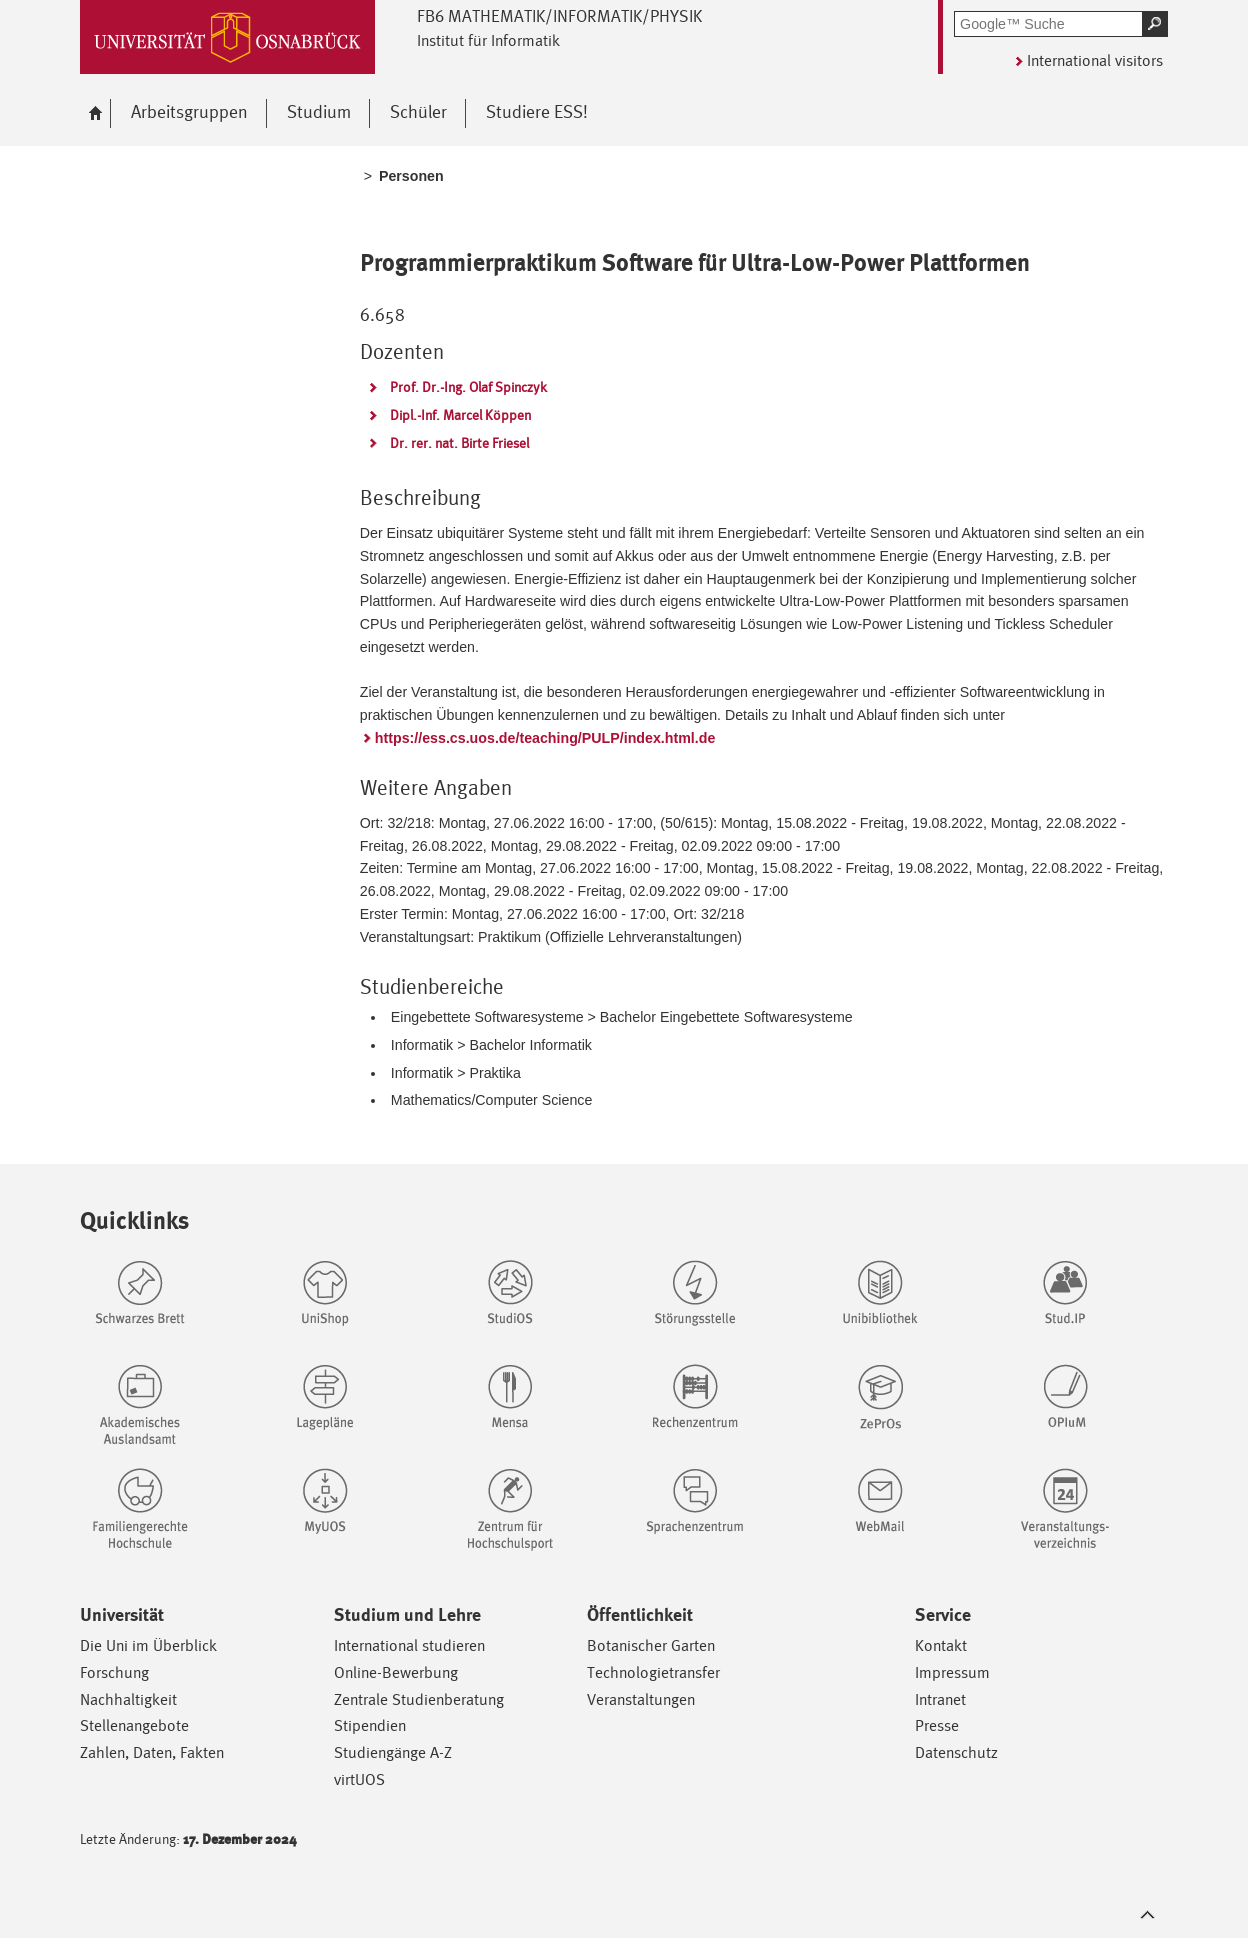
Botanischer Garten (651, 1645)
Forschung (114, 1672)
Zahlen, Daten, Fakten (152, 1752)
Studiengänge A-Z (393, 1752)
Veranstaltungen (641, 1699)
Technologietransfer (653, 1672)
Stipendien (370, 1725)
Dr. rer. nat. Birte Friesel (459, 443)
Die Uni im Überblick (148, 1645)
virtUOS (359, 1779)
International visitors (1095, 60)
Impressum (952, 1672)
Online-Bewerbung (396, 1672)
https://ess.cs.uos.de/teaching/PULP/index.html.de (545, 738)
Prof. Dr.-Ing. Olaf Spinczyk (468, 387)
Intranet (940, 1699)
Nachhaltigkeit (128, 1699)
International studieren (409, 1645)
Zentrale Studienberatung (419, 1699)
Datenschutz (956, 1752)
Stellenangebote (134, 1725)
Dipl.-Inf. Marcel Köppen (460, 415)
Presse (937, 1725)
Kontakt (941, 1645)
